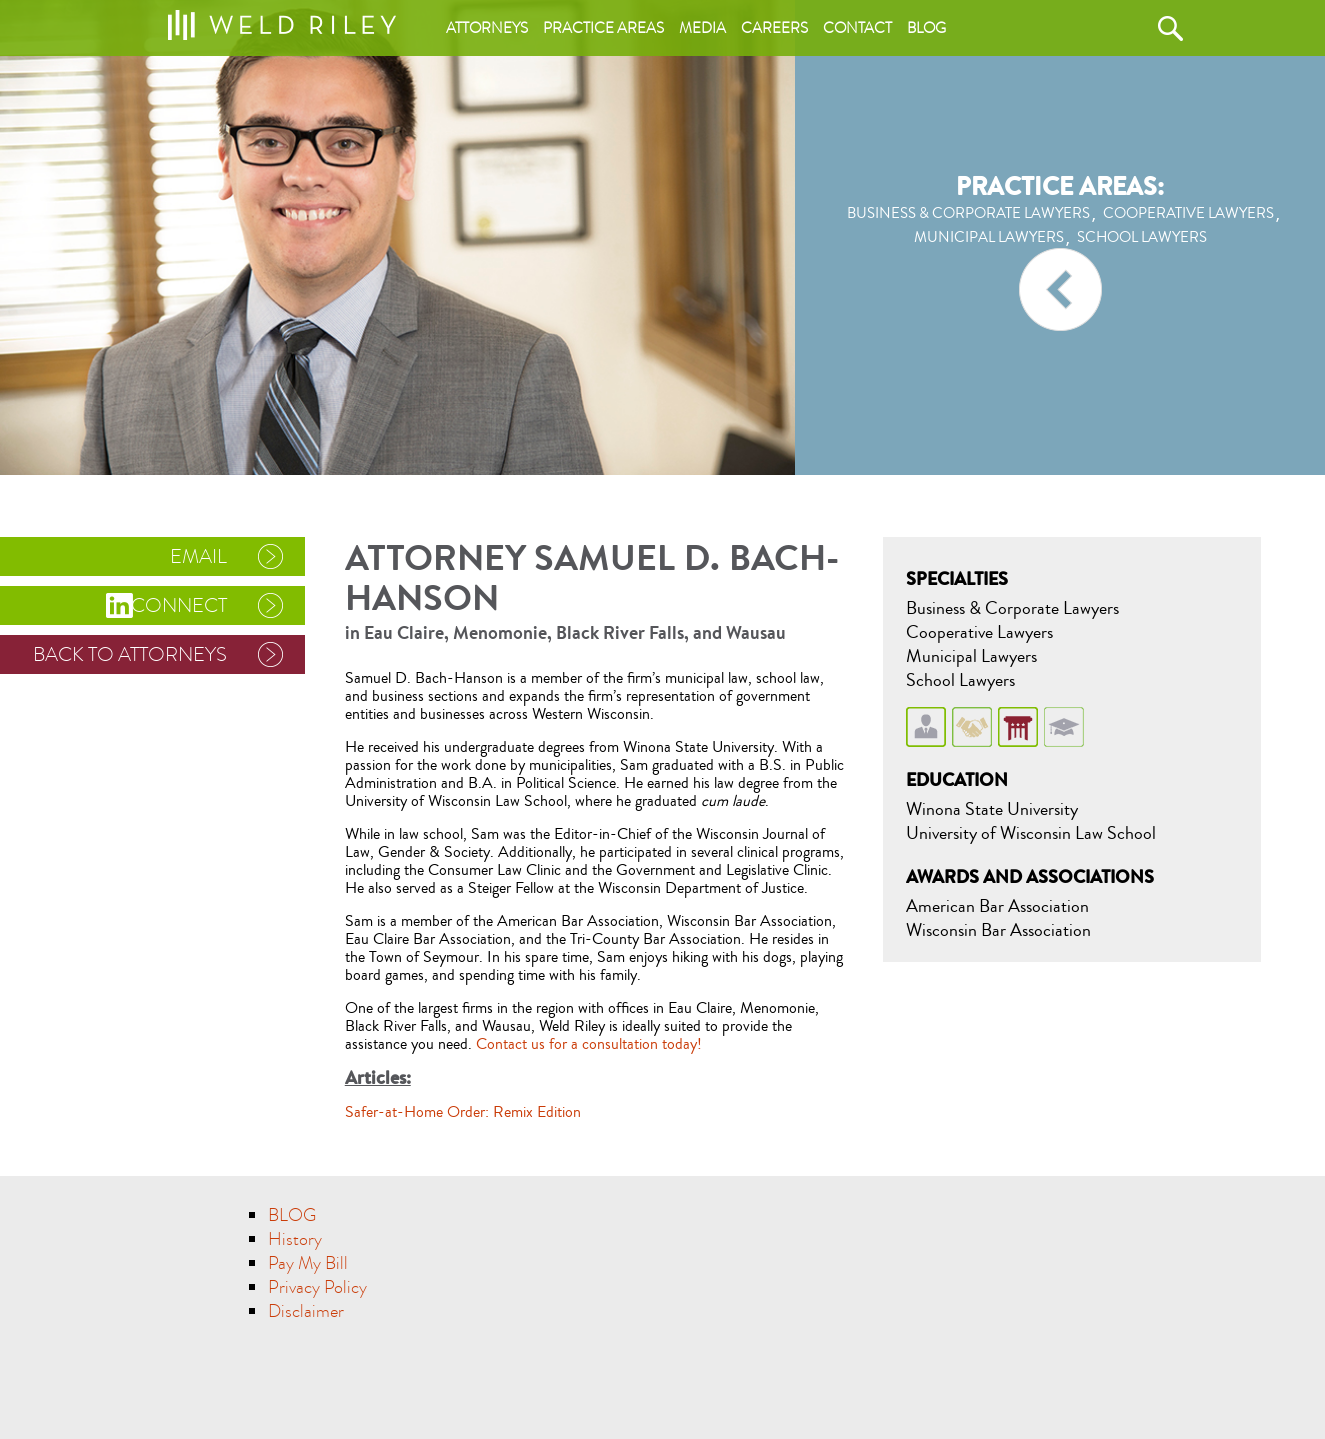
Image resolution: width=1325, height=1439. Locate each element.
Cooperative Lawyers (979, 632)
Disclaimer (306, 1311)
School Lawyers (960, 680)
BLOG (292, 1215)
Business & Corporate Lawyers (1012, 608)
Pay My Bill (308, 1263)
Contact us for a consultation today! (589, 1044)
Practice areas (603, 28)
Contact (857, 28)
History (295, 1239)
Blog (926, 28)
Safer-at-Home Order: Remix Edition (463, 1112)
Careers (774, 28)
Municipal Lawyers (971, 656)
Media (702, 28)
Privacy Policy (317, 1287)
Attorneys (487, 28)
